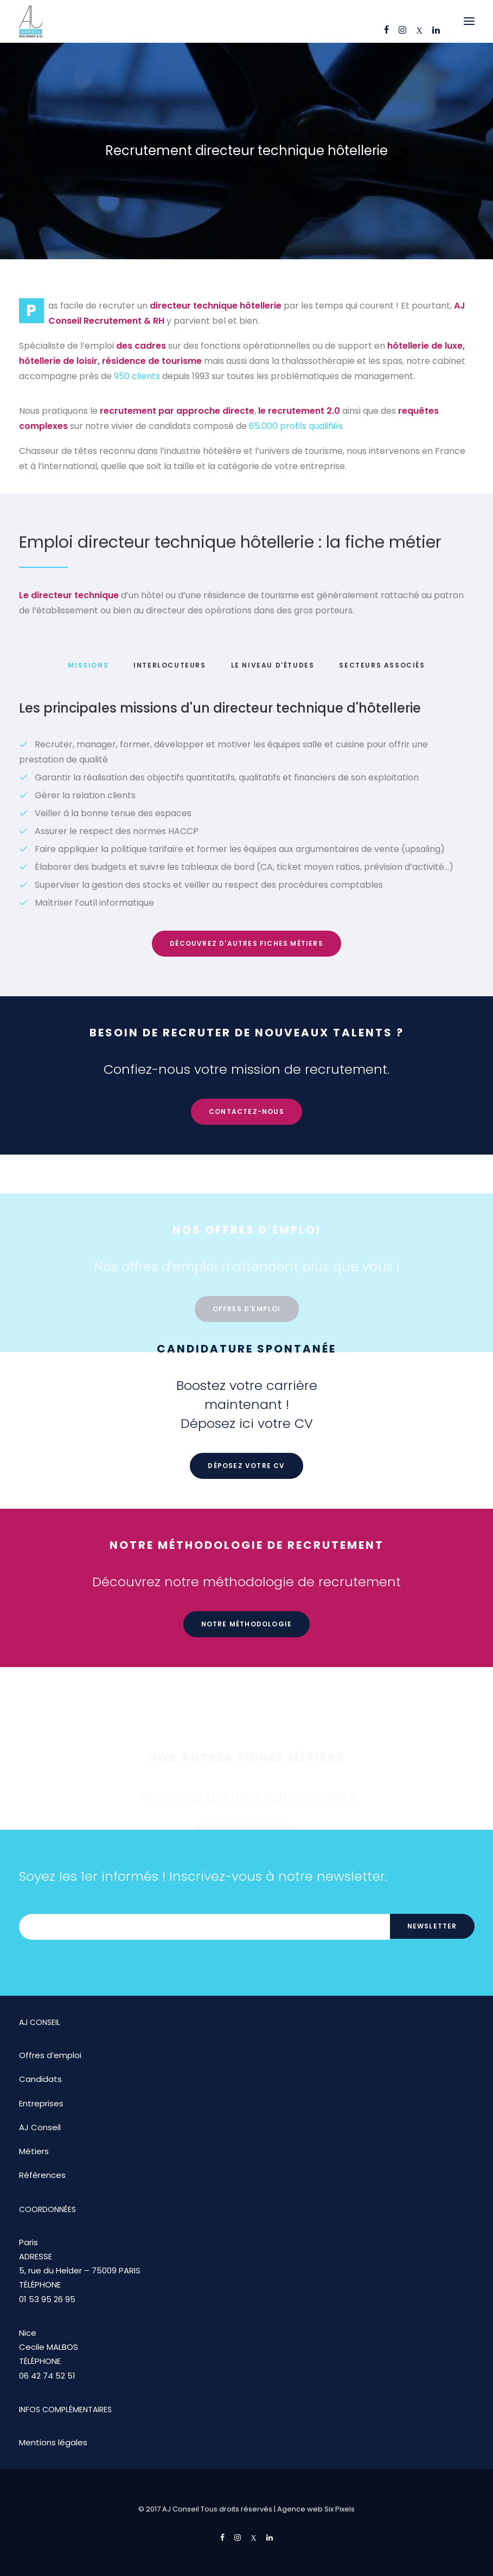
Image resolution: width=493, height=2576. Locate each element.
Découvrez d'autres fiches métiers (246, 943)
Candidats (40, 2079)
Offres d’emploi (50, 2055)
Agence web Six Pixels (316, 2509)
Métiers (34, 2151)
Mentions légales (53, 2442)
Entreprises (41, 2103)
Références (42, 2175)
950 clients (137, 376)
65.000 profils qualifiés (296, 426)
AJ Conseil (40, 2127)
